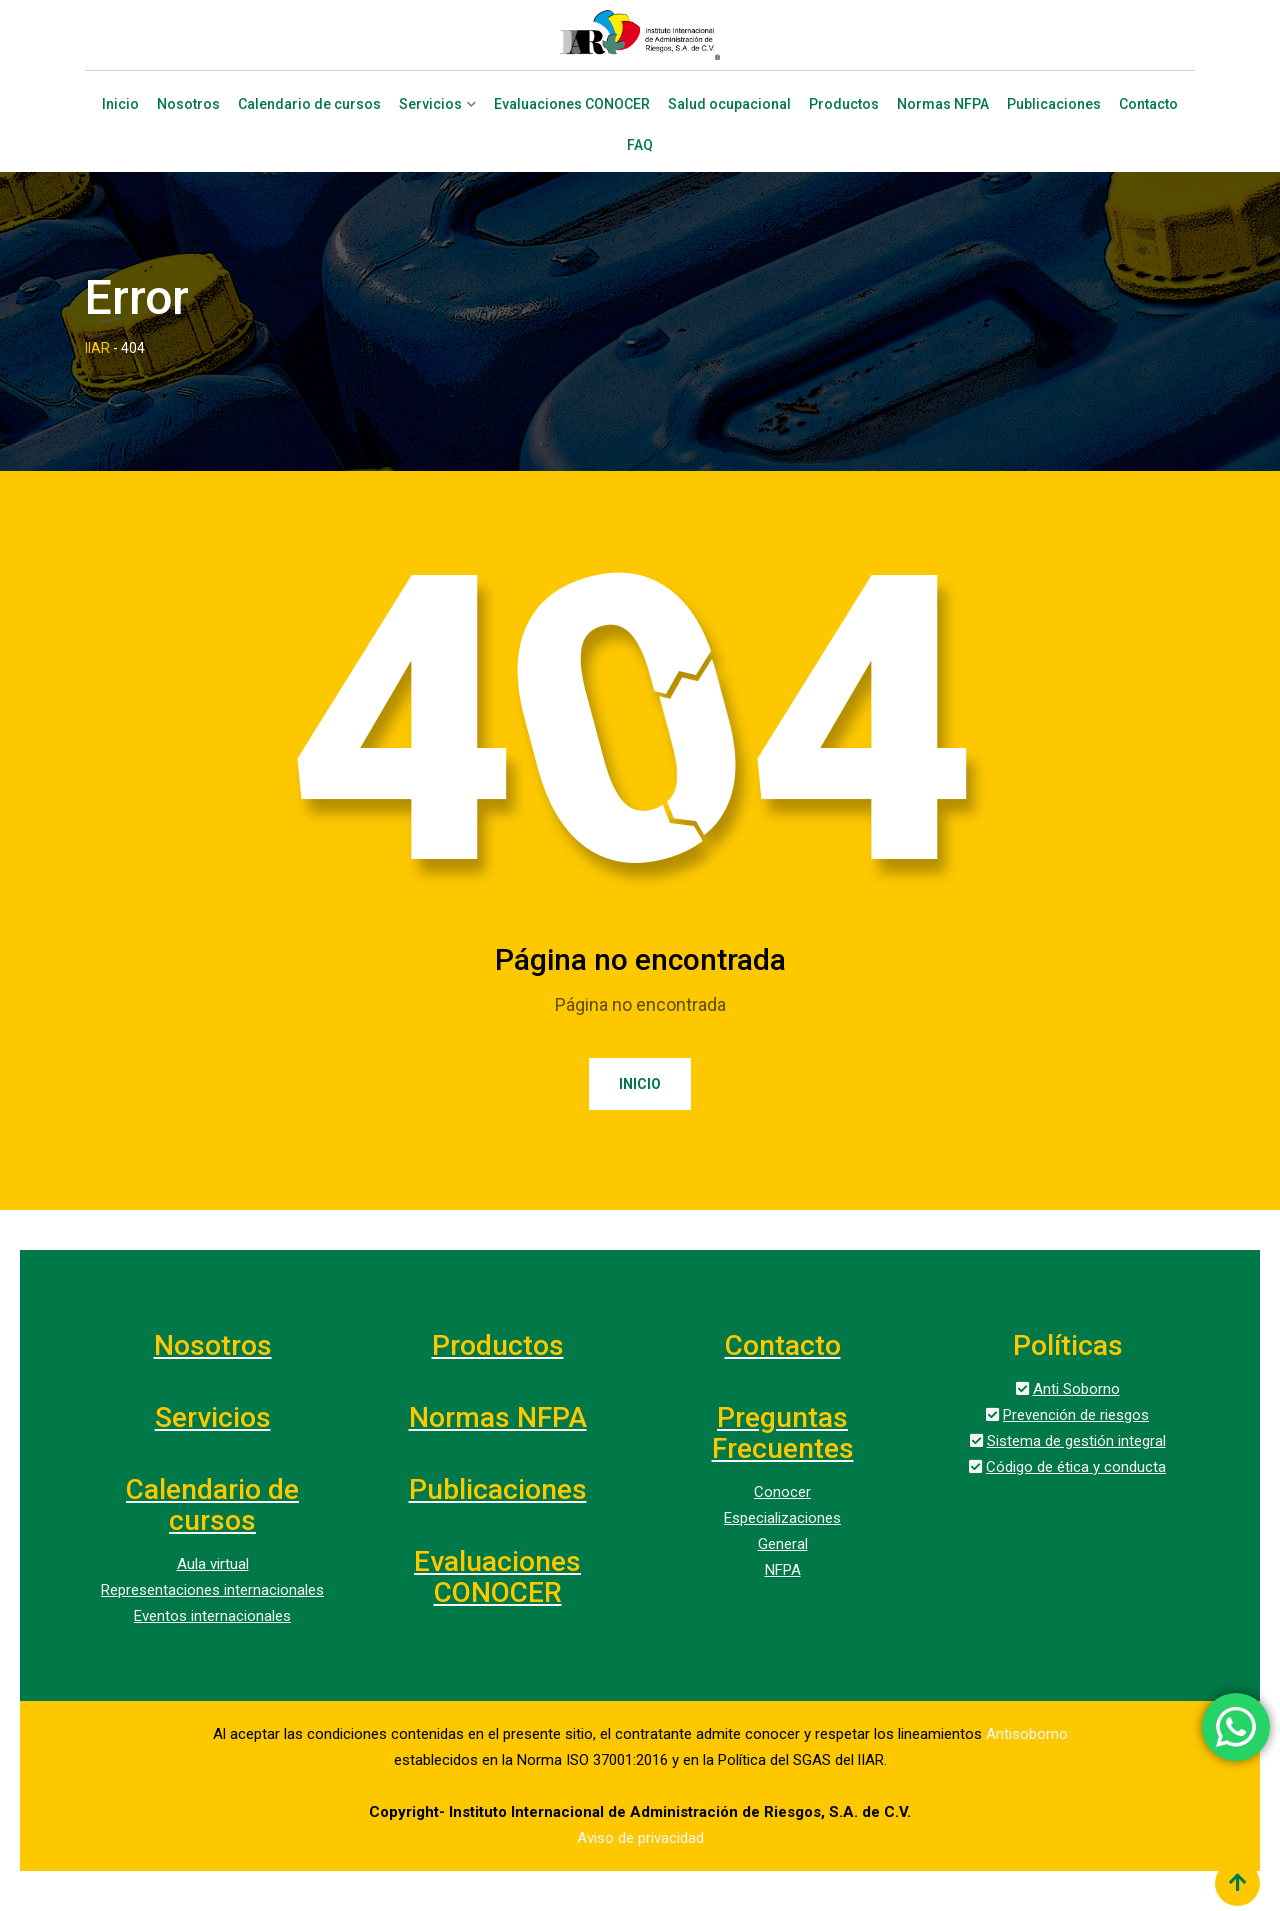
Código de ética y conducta (1076, 1467)
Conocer (782, 1492)
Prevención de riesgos (1076, 1415)
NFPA (783, 1570)
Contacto (1148, 104)
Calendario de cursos (309, 104)
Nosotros (188, 104)
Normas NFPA (943, 104)
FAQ (640, 145)
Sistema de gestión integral (1076, 1441)
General (783, 1544)
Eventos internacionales (212, 1616)
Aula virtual (213, 1564)
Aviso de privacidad (640, 1838)
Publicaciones (1054, 104)
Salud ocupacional (729, 104)
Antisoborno (1027, 1734)
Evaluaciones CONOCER (572, 104)
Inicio (120, 104)
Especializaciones (782, 1518)
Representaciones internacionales (212, 1590)
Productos (844, 104)
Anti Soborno (1076, 1389)
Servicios (430, 104)
